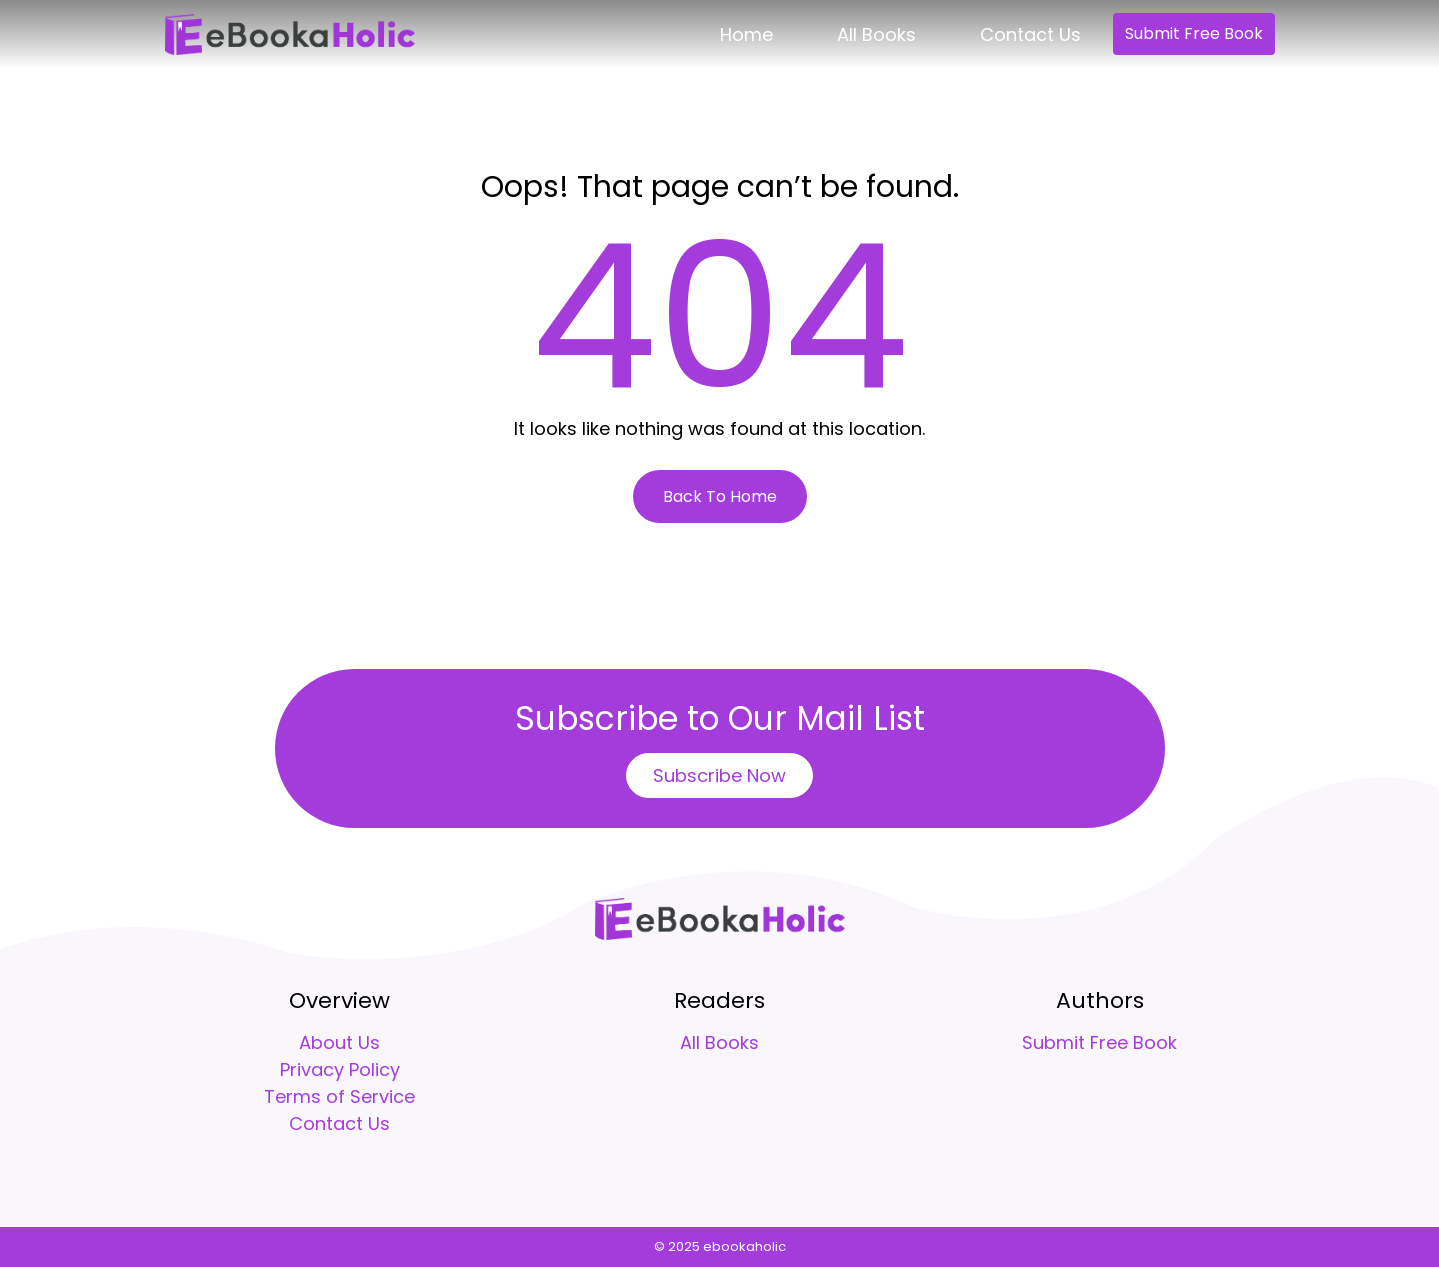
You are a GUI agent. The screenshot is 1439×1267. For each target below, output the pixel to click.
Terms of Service (339, 1096)
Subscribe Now (719, 775)
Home (746, 34)
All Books (876, 34)
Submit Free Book (1194, 33)
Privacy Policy (340, 1069)
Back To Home (720, 496)
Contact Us (1030, 34)
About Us (339, 1042)
